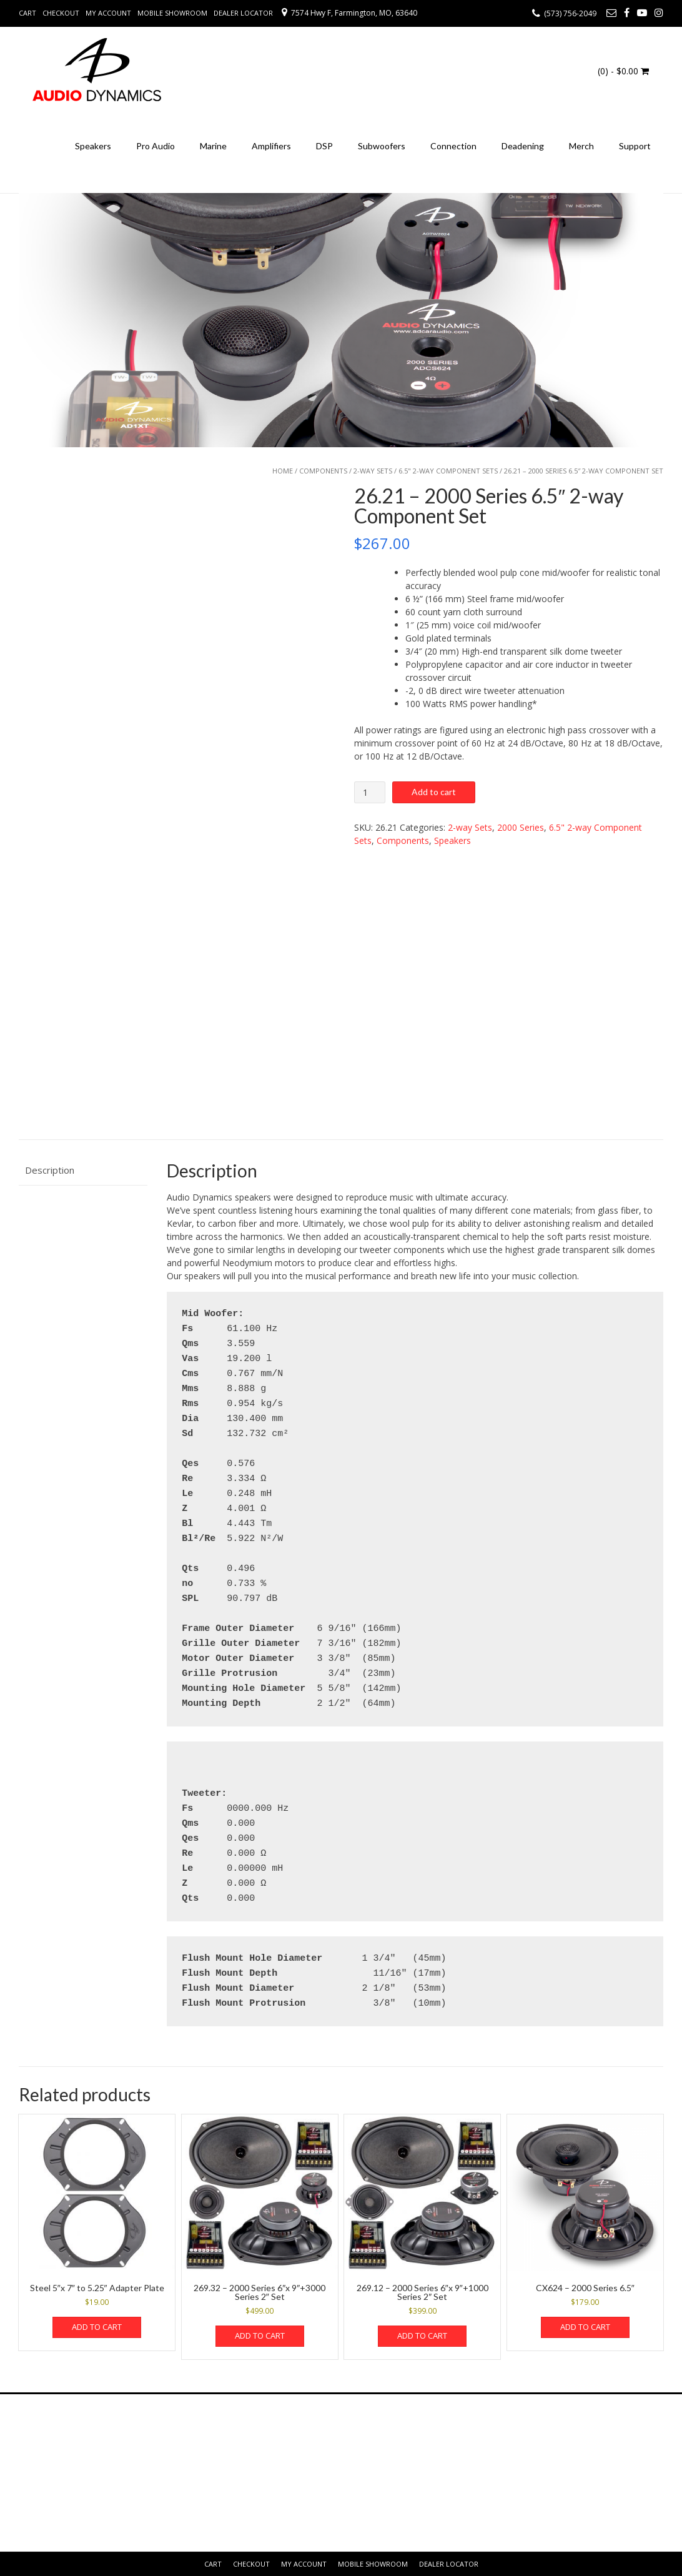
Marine (213, 146)
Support (635, 146)
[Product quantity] (370, 792)
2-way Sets (372, 470)
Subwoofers (381, 146)
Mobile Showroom (172, 12)
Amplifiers (271, 146)
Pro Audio (155, 146)
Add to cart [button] (97, 2326)
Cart (27, 12)
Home (282, 470)
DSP (324, 146)
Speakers (93, 146)
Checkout (60, 12)
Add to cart (434, 791)
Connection (453, 146)
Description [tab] (49, 1170)
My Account (108, 12)
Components (323, 470)
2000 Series (520, 827)
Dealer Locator (243, 12)
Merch (581, 146)
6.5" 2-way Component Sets (448, 470)
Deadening (523, 146)
